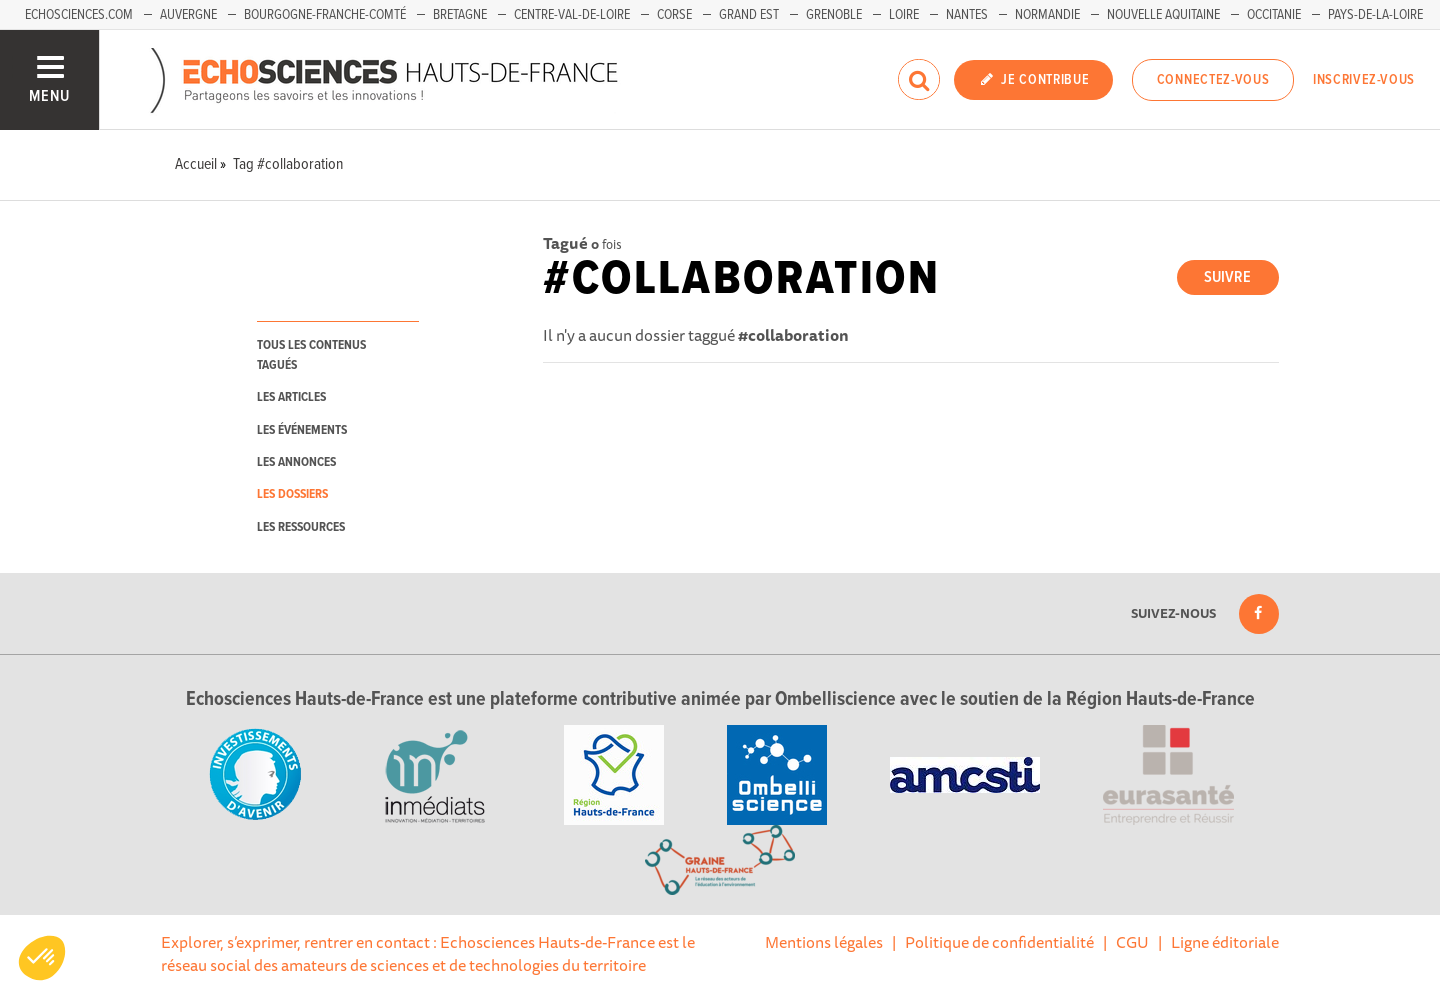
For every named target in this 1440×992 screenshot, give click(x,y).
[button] (42, 958)
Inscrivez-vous (1364, 80)
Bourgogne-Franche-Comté (325, 15)
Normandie (1047, 15)
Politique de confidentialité (999, 942)
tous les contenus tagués (311, 355)
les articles (291, 397)
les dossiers (292, 494)
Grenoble (834, 15)
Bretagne (460, 15)
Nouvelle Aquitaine (1163, 15)
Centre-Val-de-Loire (572, 15)
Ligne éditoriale (1225, 942)
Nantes (967, 15)
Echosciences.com (79, 15)
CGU (1132, 942)
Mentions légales (824, 942)
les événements (302, 430)
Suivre (1227, 277)
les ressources (301, 527)
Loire (904, 15)
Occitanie (1274, 15)
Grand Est (749, 15)
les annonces (296, 462)
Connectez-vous (1213, 80)
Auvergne (188, 15)
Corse (674, 15)
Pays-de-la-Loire (1375, 15)
